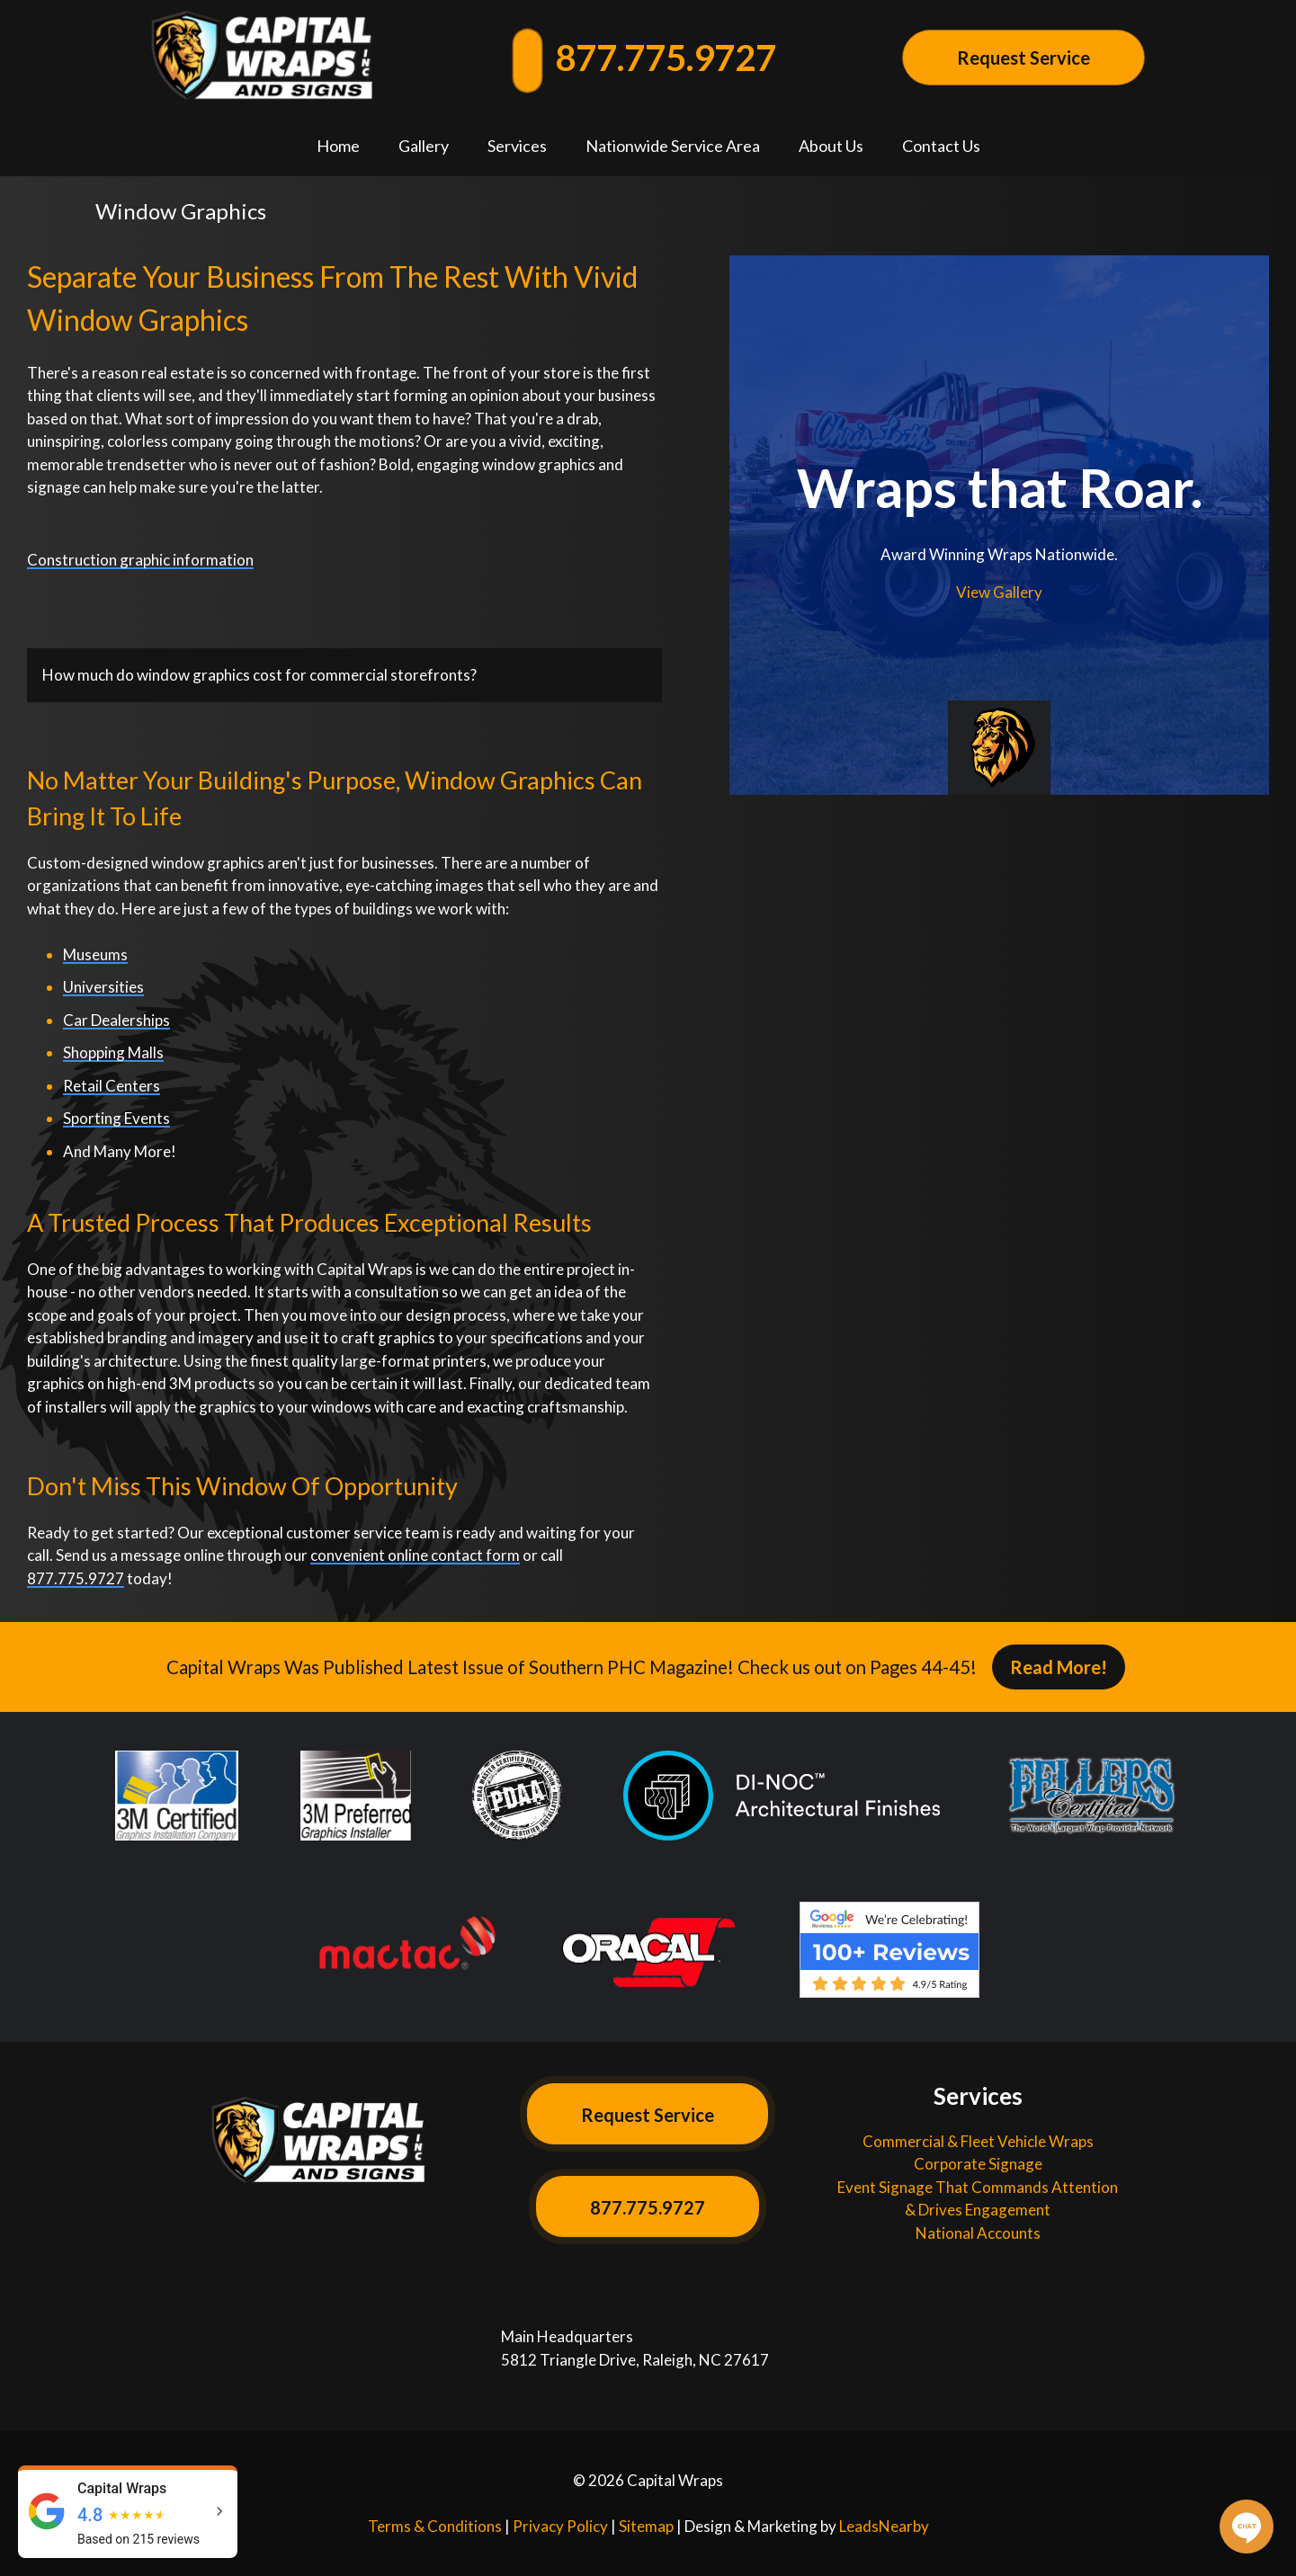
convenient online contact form (415, 1555)
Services (517, 146)
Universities (103, 986)
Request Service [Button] (1023, 57)
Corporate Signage (978, 2163)
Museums (95, 954)
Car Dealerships (116, 1020)
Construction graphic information (140, 559)
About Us (831, 146)
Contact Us (941, 146)
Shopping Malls (113, 1052)
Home (338, 146)
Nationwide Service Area (672, 146)
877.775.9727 (645, 57)
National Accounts (978, 2233)
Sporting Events (116, 1118)
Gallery (423, 146)
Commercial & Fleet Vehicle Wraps (978, 2141)
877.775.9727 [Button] (647, 2207)
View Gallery (999, 592)
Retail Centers (111, 1085)
